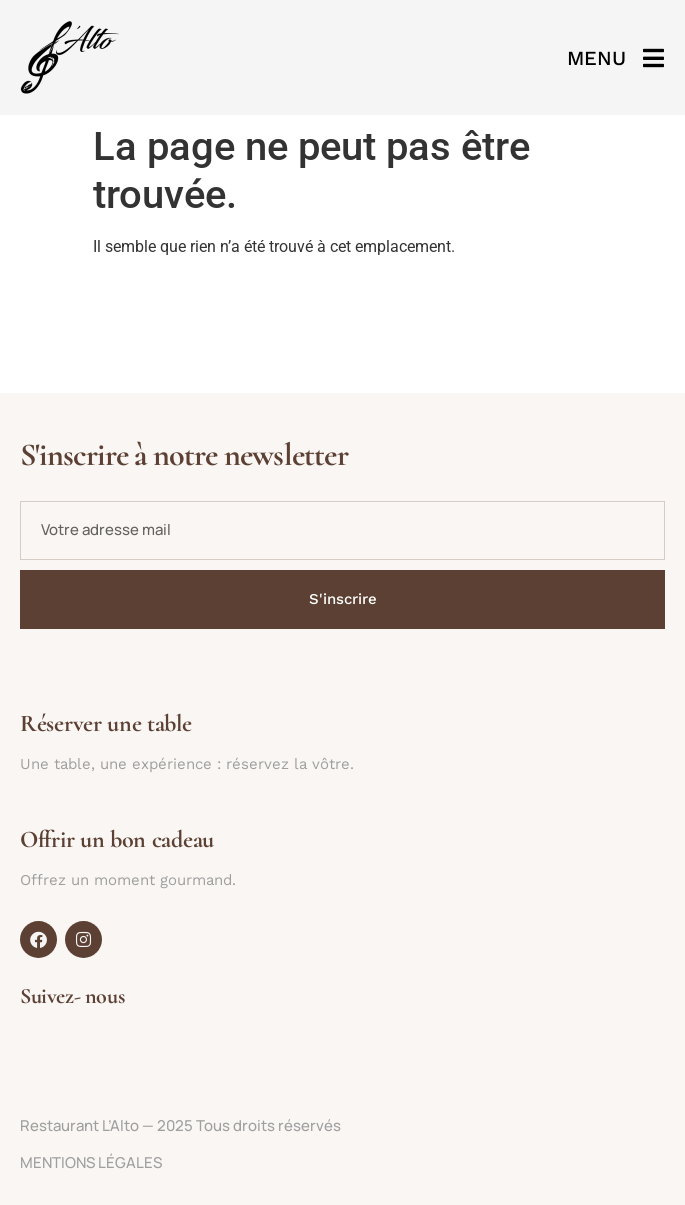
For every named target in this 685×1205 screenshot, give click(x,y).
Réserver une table (106, 723)
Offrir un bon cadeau (117, 839)
